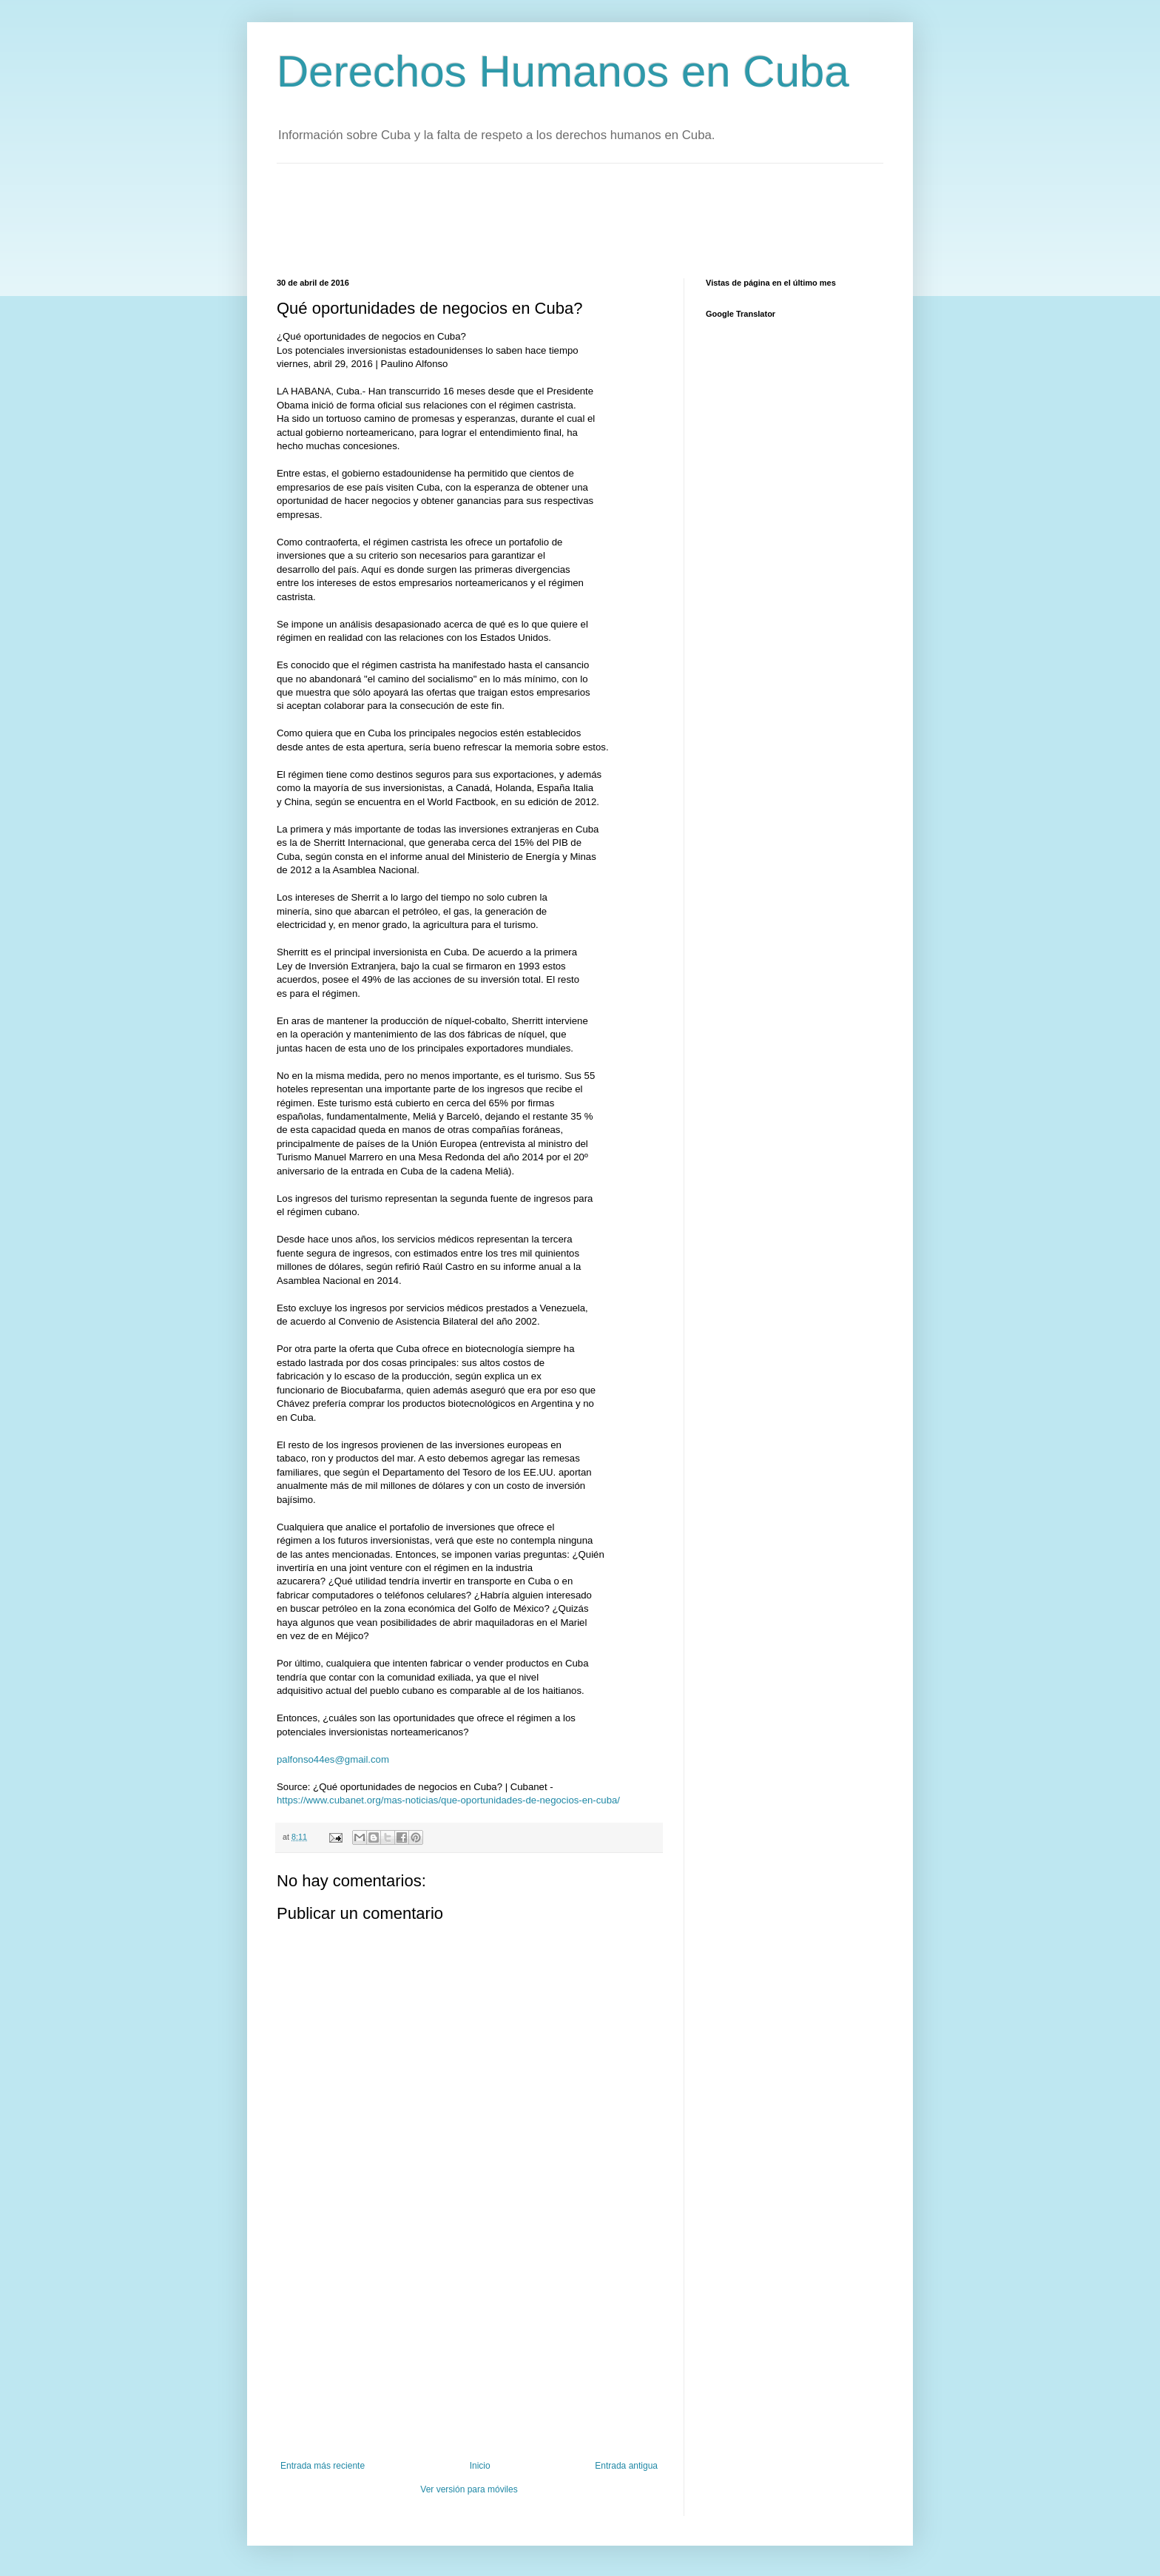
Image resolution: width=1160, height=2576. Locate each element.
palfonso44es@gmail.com (333, 1759)
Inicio (480, 2466)
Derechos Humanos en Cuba (563, 71)
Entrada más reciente (322, 2466)
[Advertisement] (546, 219)
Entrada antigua (626, 2466)
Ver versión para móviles (468, 2489)
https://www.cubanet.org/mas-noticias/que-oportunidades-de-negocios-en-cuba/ (448, 1800)
